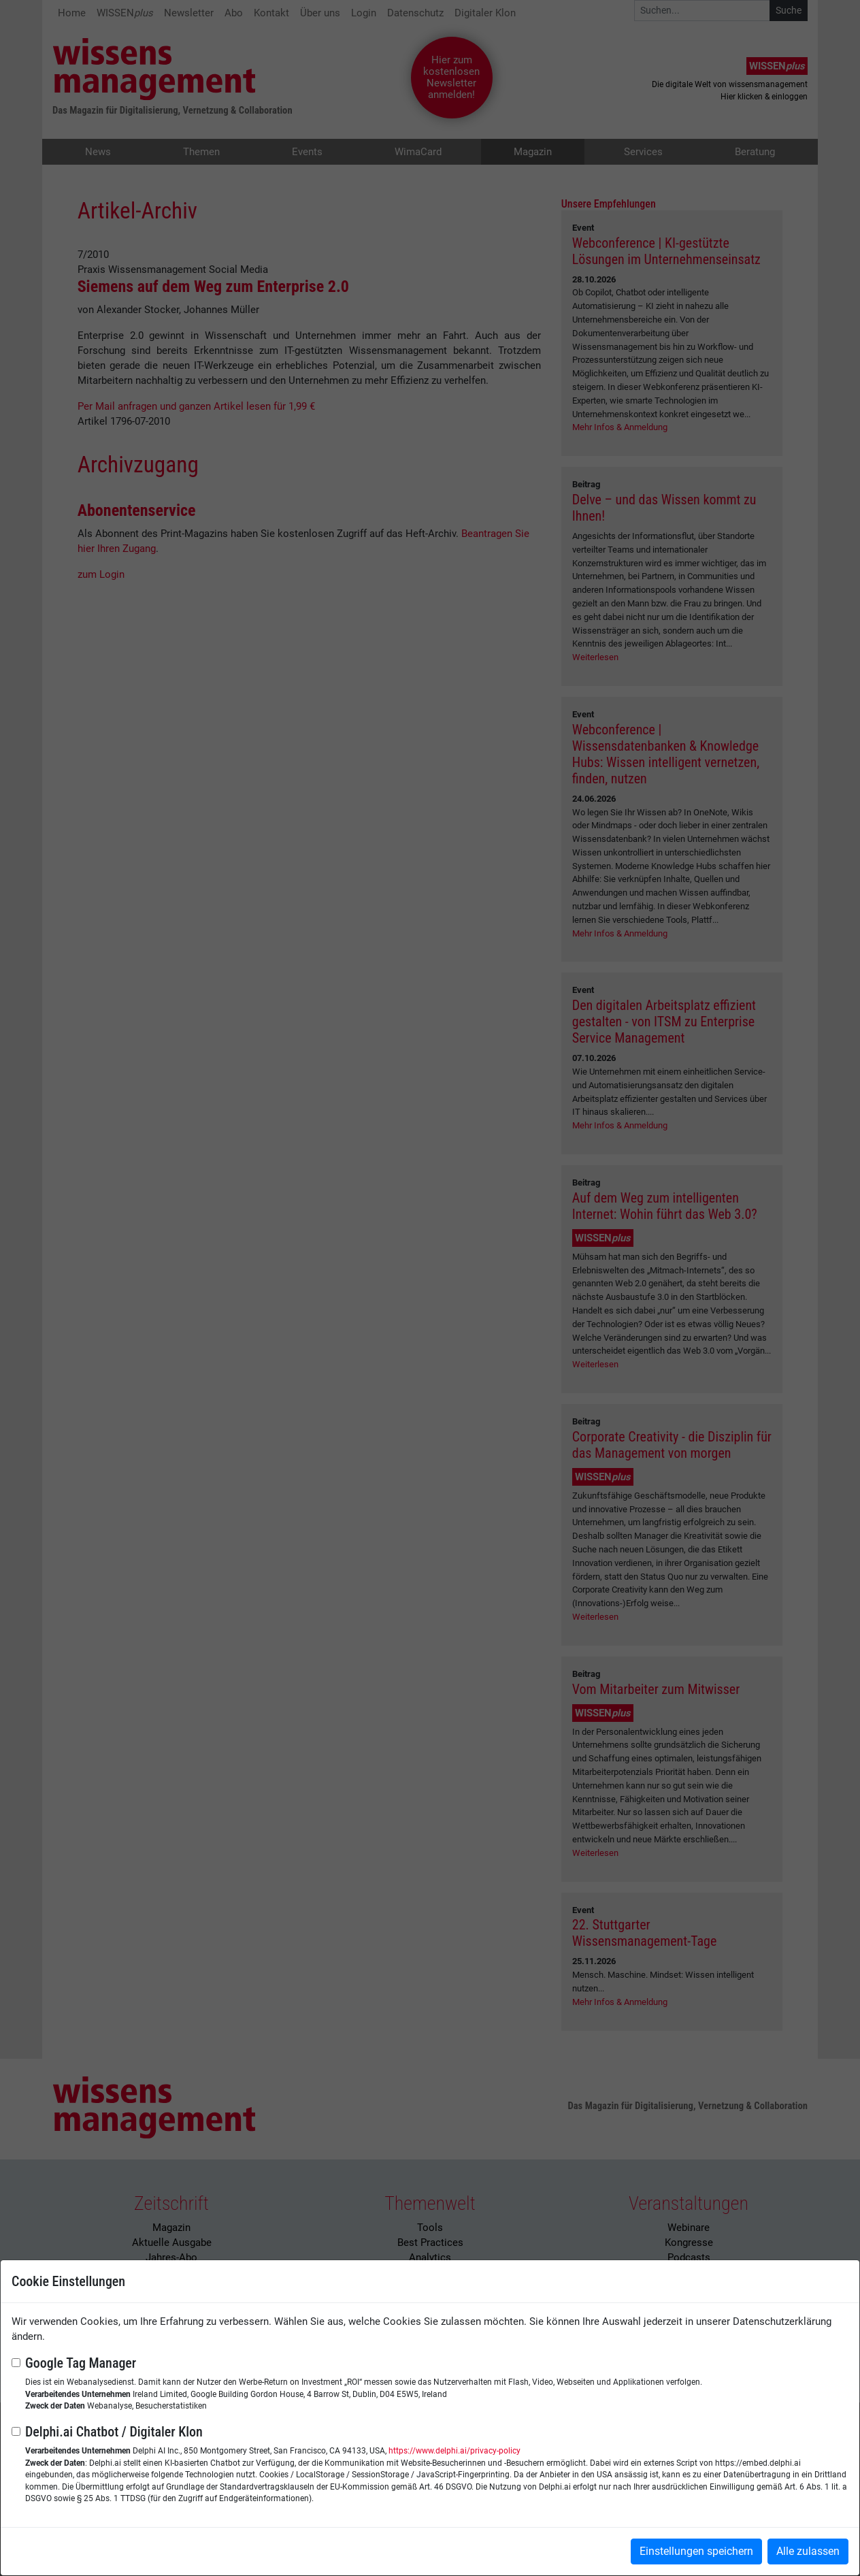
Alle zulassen (808, 2551)
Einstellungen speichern (696, 2551)
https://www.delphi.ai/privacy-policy (454, 2451)
